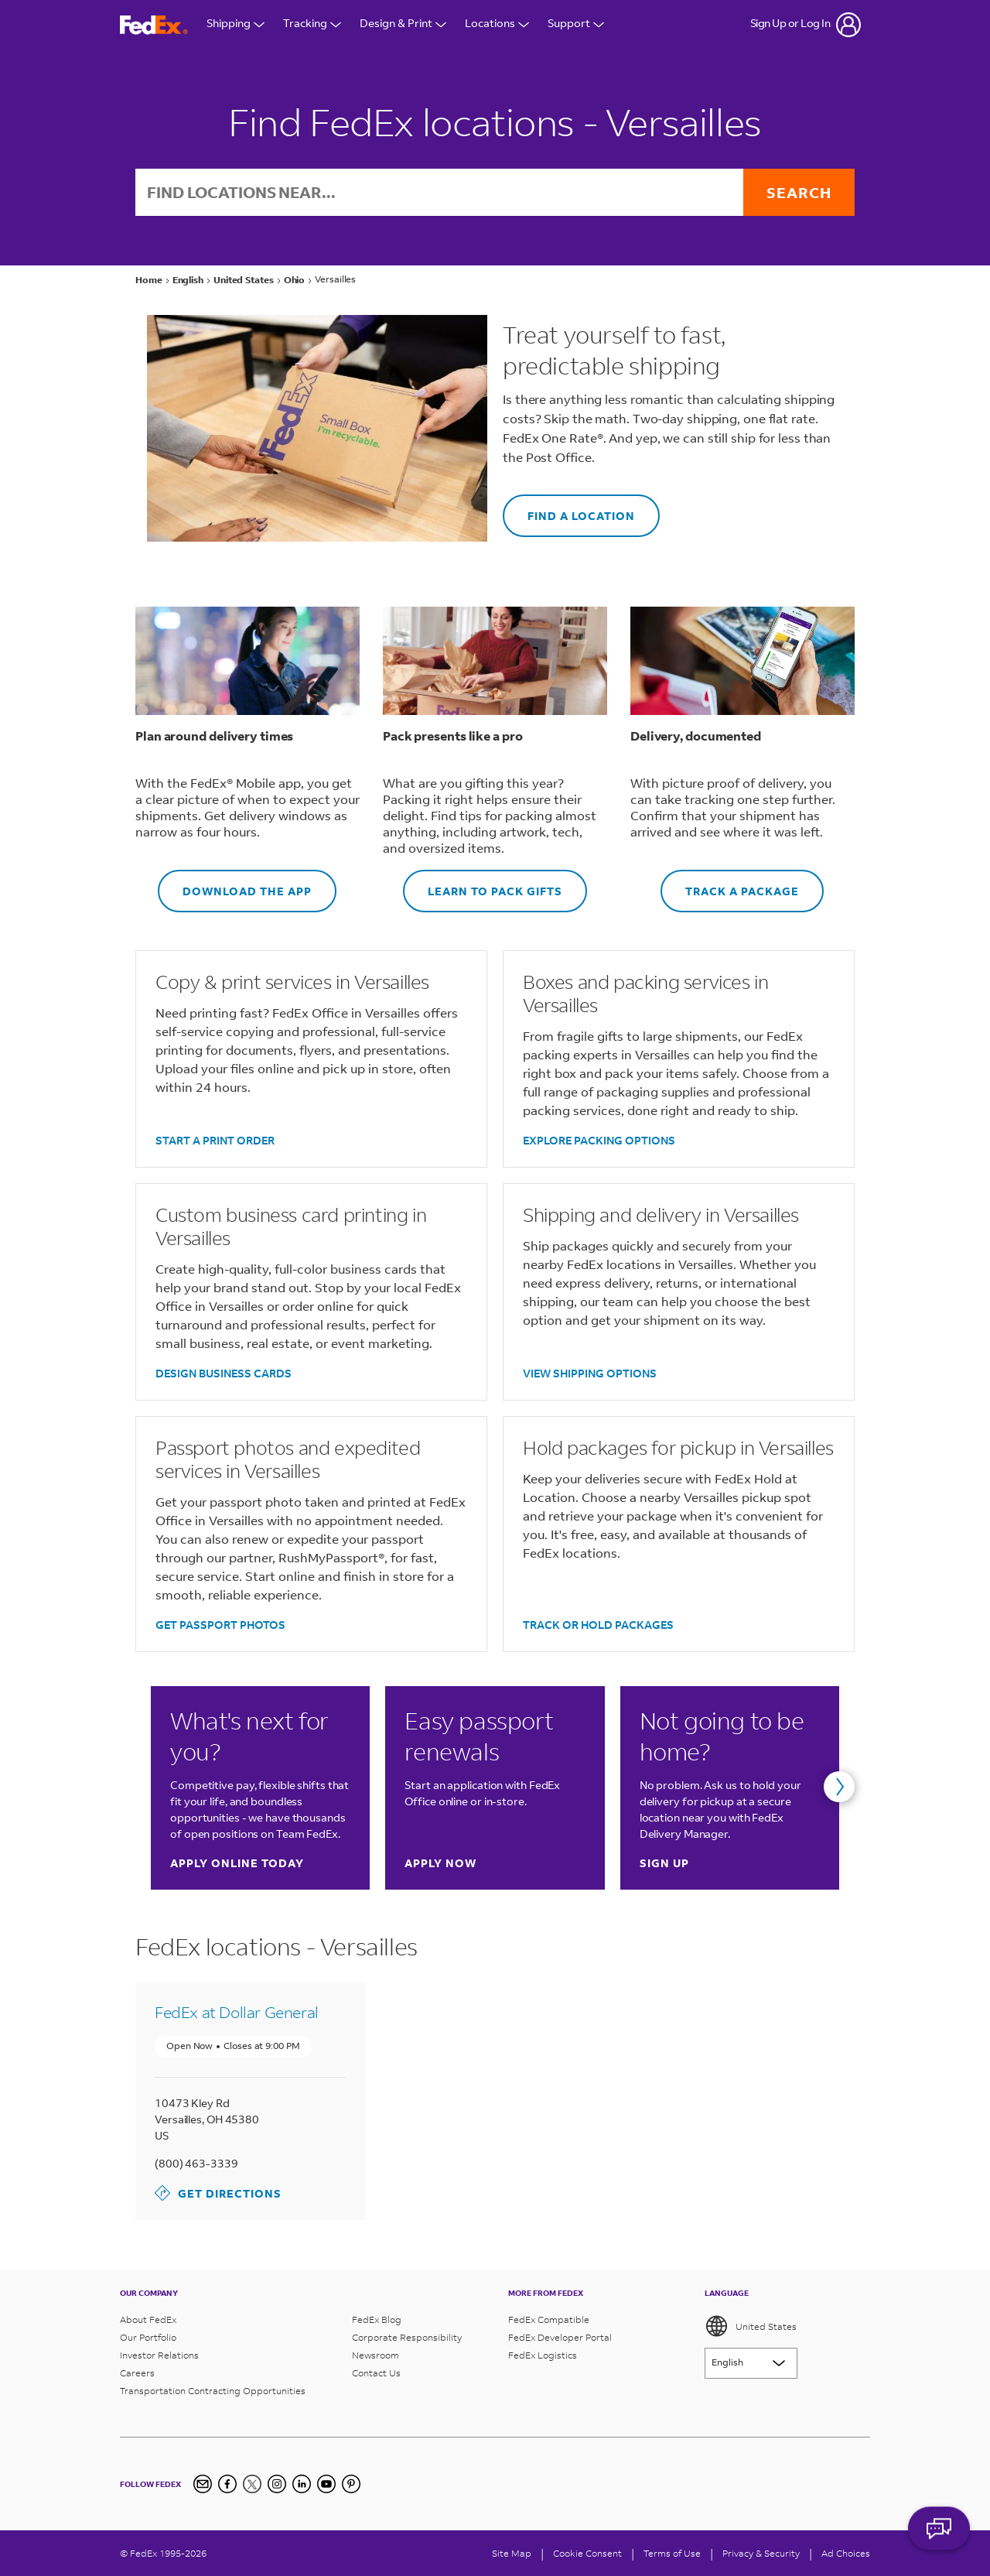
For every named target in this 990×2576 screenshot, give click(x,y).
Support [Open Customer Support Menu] (576, 24)
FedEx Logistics (542, 2355)
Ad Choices (845, 2553)
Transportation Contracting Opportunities (213, 2390)
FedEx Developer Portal (560, 2337)
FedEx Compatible (548, 2319)
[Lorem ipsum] (751, 2363)
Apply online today (237, 1863)
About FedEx (148, 2319)
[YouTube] (326, 2484)
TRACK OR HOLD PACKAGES (598, 1624)
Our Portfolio (148, 2337)
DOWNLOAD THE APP (235, 884)
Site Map (511, 2553)
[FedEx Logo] (154, 25)
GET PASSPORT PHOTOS (220, 1624)
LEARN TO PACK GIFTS (482, 884)
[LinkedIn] (301, 2484)
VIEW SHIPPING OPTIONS (590, 1373)
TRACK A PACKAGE (730, 884)
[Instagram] (277, 2484)
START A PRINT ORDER (215, 1140)
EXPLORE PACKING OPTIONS (599, 1140)
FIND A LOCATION (569, 508)
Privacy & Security (761, 2553)
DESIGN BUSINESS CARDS (223, 1373)
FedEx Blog (376, 2319)
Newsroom (375, 2355)
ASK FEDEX (939, 2535)
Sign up (664, 1863)
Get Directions (218, 2193)
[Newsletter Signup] (202, 2484)
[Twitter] (252, 2484)
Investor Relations (159, 2355)
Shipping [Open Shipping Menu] (236, 24)
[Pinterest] (351, 2484)
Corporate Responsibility (407, 2337)
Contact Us (376, 2373)
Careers (137, 2373)
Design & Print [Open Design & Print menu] (403, 24)
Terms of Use (672, 2553)
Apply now (440, 1863)
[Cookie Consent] (587, 2553)
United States (751, 2326)
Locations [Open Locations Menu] (497, 24)
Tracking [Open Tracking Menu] (312, 24)
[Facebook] (227, 2484)
